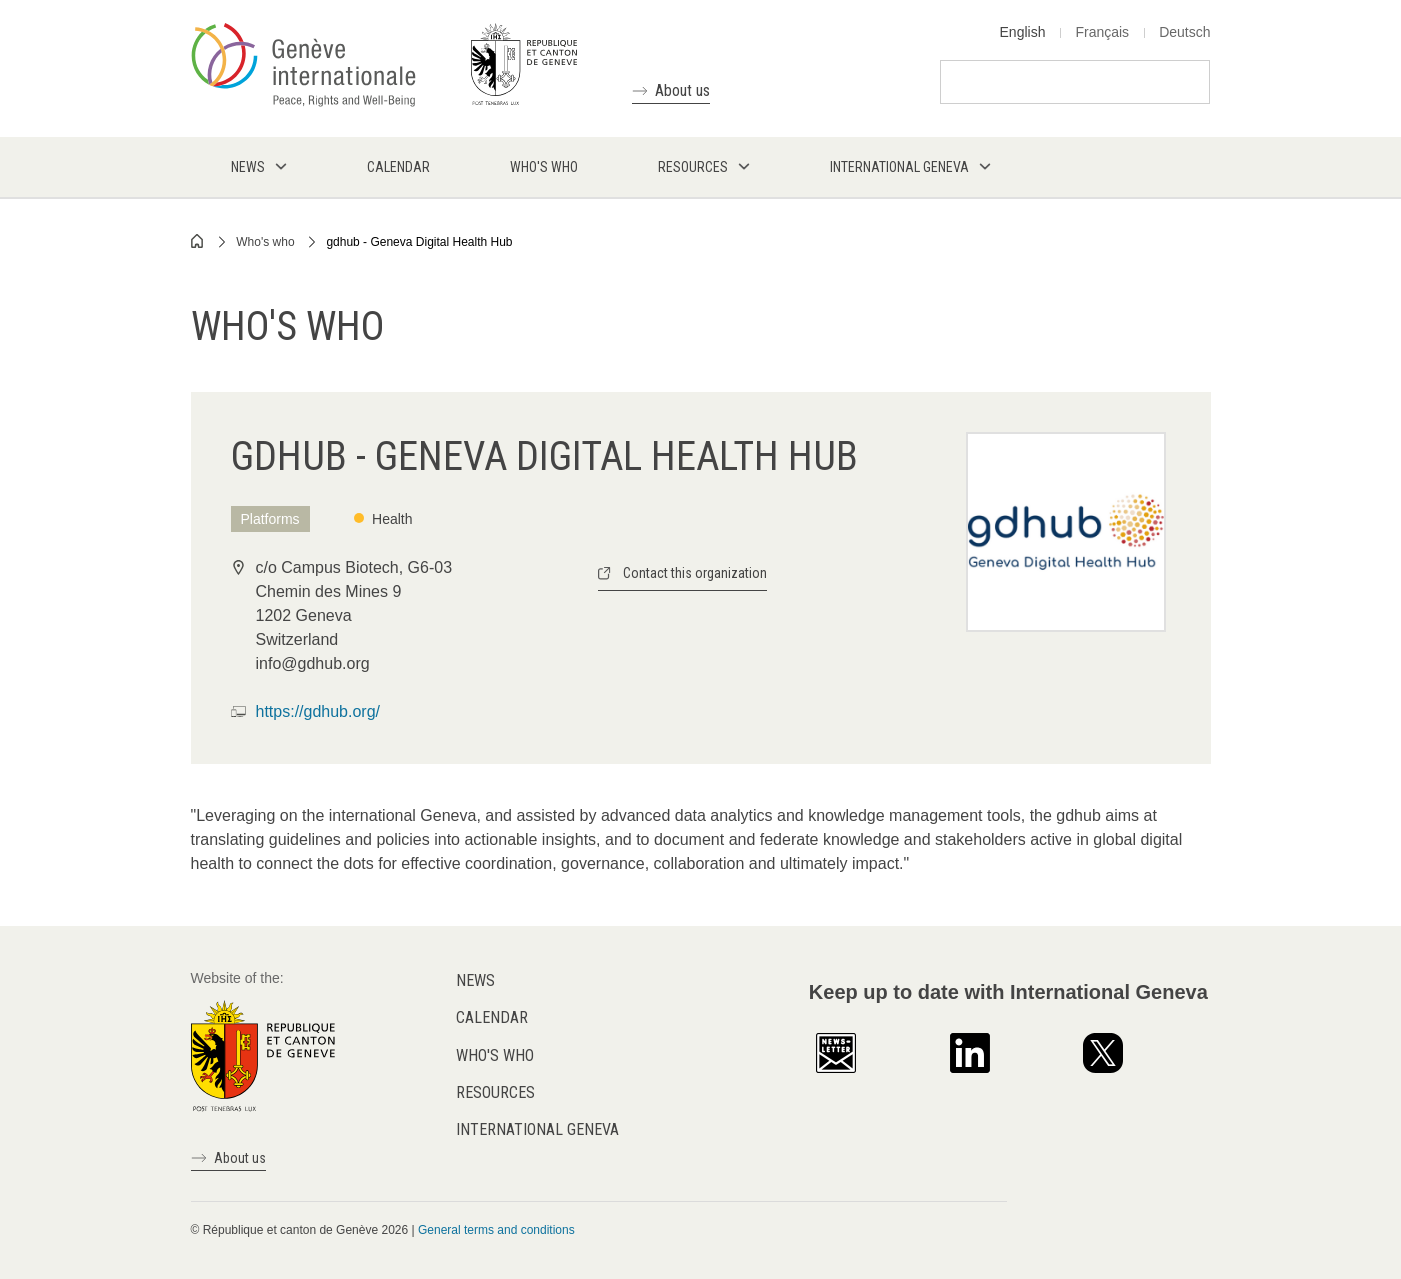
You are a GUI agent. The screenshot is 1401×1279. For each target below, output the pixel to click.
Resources (495, 1092)
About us (682, 90)
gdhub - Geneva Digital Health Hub (419, 242)
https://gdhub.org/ (318, 711)
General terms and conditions (496, 1230)
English (1023, 32)
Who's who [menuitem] (544, 167)
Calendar (492, 1017)
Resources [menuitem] (693, 167)
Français (1102, 32)
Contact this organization (695, 573)
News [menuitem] (248, 167)
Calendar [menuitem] (398, 167)
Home (198, 241)
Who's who (265, 242)
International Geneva (537, 1129)
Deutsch (1184, 32)
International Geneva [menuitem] (899, 167)
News (475, 980)
